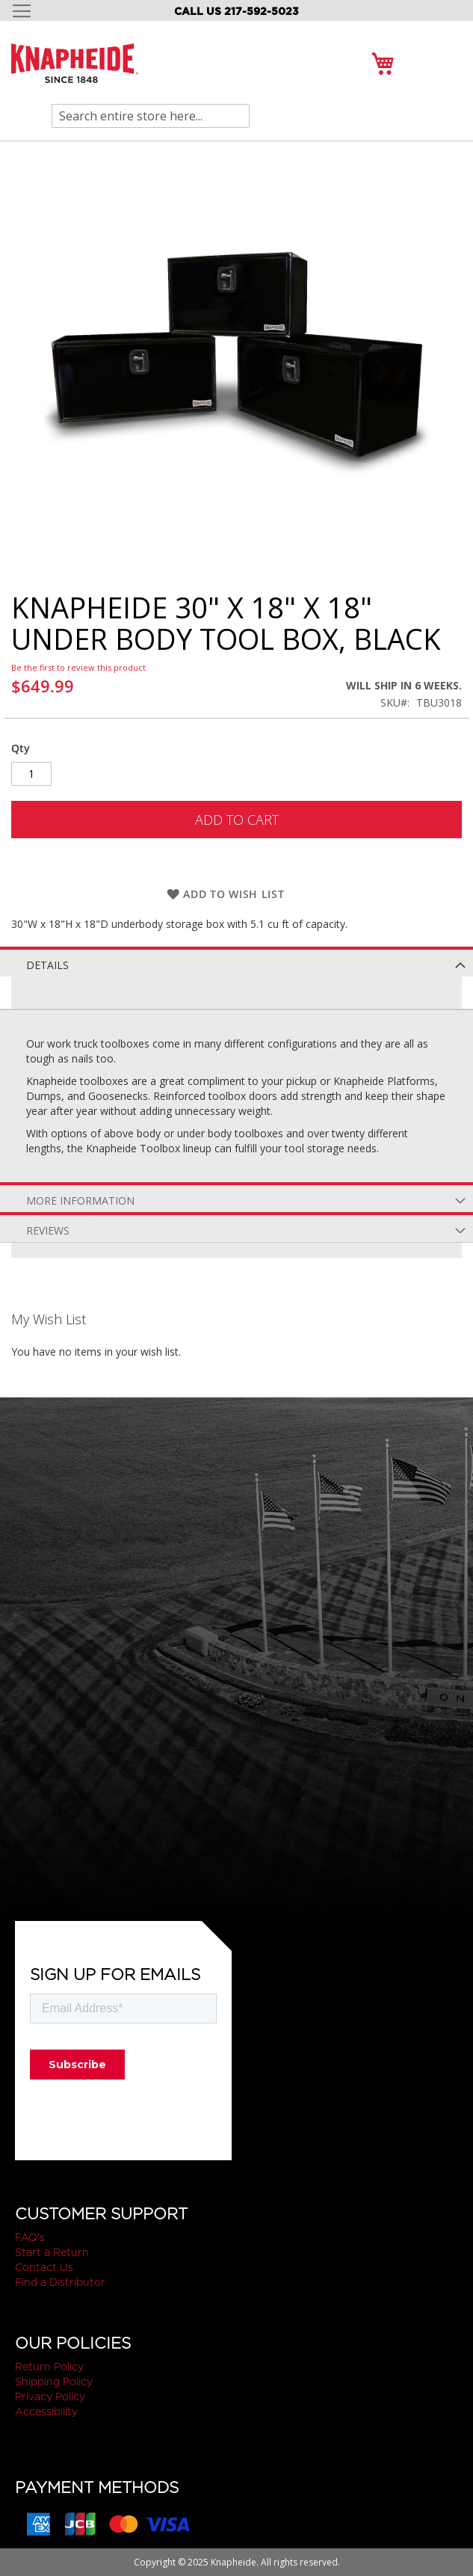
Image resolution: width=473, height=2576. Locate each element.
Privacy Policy (50, 2397)
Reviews (47, 1230)
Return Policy (49, 2367)
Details (47, 965)
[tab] (236, 962)
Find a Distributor (60, 2282)
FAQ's (30, 2237)
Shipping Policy (54, 2382)
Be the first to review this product (78, 667)
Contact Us (44, 2267)
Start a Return (52, 2252)
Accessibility (46, 2411)
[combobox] (151, 116)
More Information (80, 1200)
